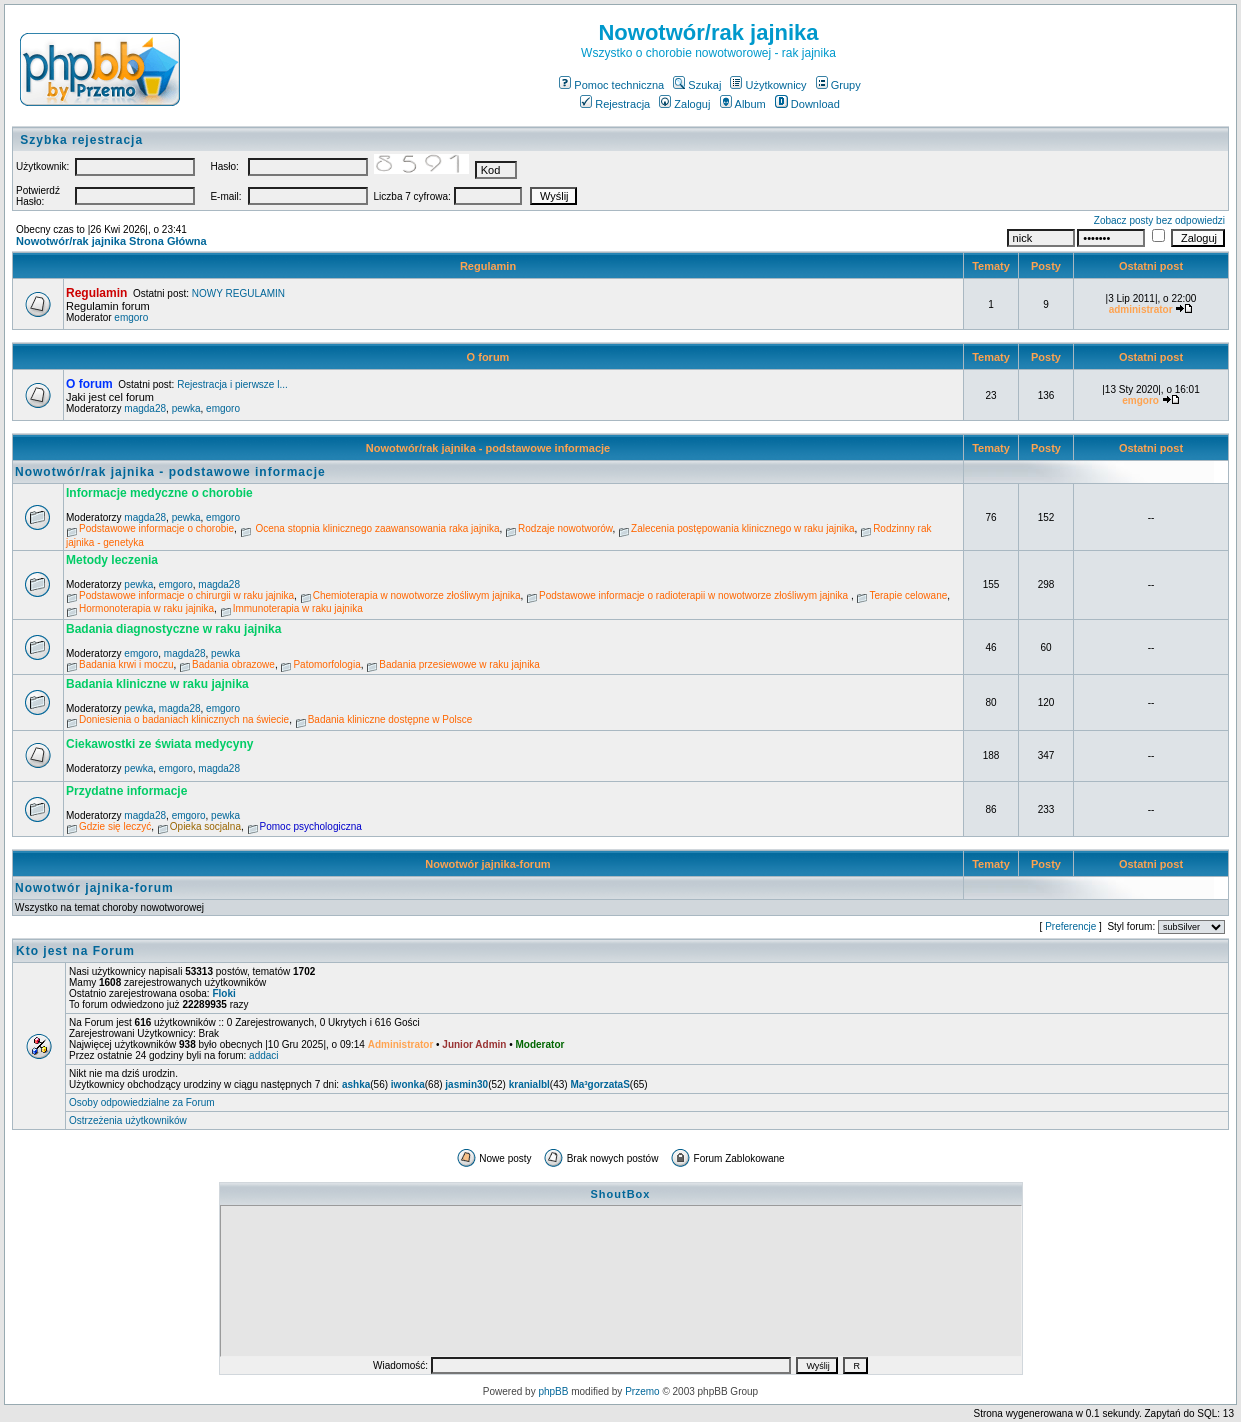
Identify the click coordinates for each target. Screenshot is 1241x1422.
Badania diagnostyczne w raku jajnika (173, 629)
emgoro (131, 317)
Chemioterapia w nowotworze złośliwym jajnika (417, 595)
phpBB (553, 1391)
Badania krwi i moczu (126, 664)
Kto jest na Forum (75, 951)
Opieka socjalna (205, 826)
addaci (263, 1055)
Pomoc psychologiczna (311, 826)
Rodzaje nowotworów (565, 528)
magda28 (145, 408)
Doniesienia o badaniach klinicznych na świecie (184, 719)
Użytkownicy (768, 85)
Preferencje (1070, 926)
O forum (488, 357)
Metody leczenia (112, 560)
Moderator (539, 1044)
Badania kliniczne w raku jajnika (157, 684)
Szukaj (697, 85)
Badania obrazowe (233, 664)
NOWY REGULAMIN (238, 293)
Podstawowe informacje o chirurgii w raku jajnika (186, 595)
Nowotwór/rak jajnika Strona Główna (111, 241)
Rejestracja (615, 104)
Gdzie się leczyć (115, 826)
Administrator (401, 1044)
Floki (223, 993)
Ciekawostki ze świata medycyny (159, 744)
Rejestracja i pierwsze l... (232, 384)
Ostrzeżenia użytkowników (128, 1120)
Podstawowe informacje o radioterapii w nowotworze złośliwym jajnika (695, 595)
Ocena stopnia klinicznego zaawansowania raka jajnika (376, 528)
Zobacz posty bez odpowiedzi (1159, 220)
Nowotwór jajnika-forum (487, 864)
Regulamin (488, 266)
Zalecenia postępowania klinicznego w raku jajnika (742, 528)
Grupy (838, 85)
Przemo (642, 1391)
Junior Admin (474, 1044)
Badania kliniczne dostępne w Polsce (390, 719)
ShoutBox (621, 1194)
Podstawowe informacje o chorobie (156, 528)
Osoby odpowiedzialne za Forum (142, 1102)
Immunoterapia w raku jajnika (298, 608)
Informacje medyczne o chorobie (159, 493)
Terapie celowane (908, 595)
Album (743, 104)
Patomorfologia (326, 664)
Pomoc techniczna (611, 85)
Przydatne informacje (126, 791)
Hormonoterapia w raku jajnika (146, 608)
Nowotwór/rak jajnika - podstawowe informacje (488, 448)
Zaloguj (684, 104)
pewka (186, 408)
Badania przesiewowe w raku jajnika (459, 664)
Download (807, 104)
